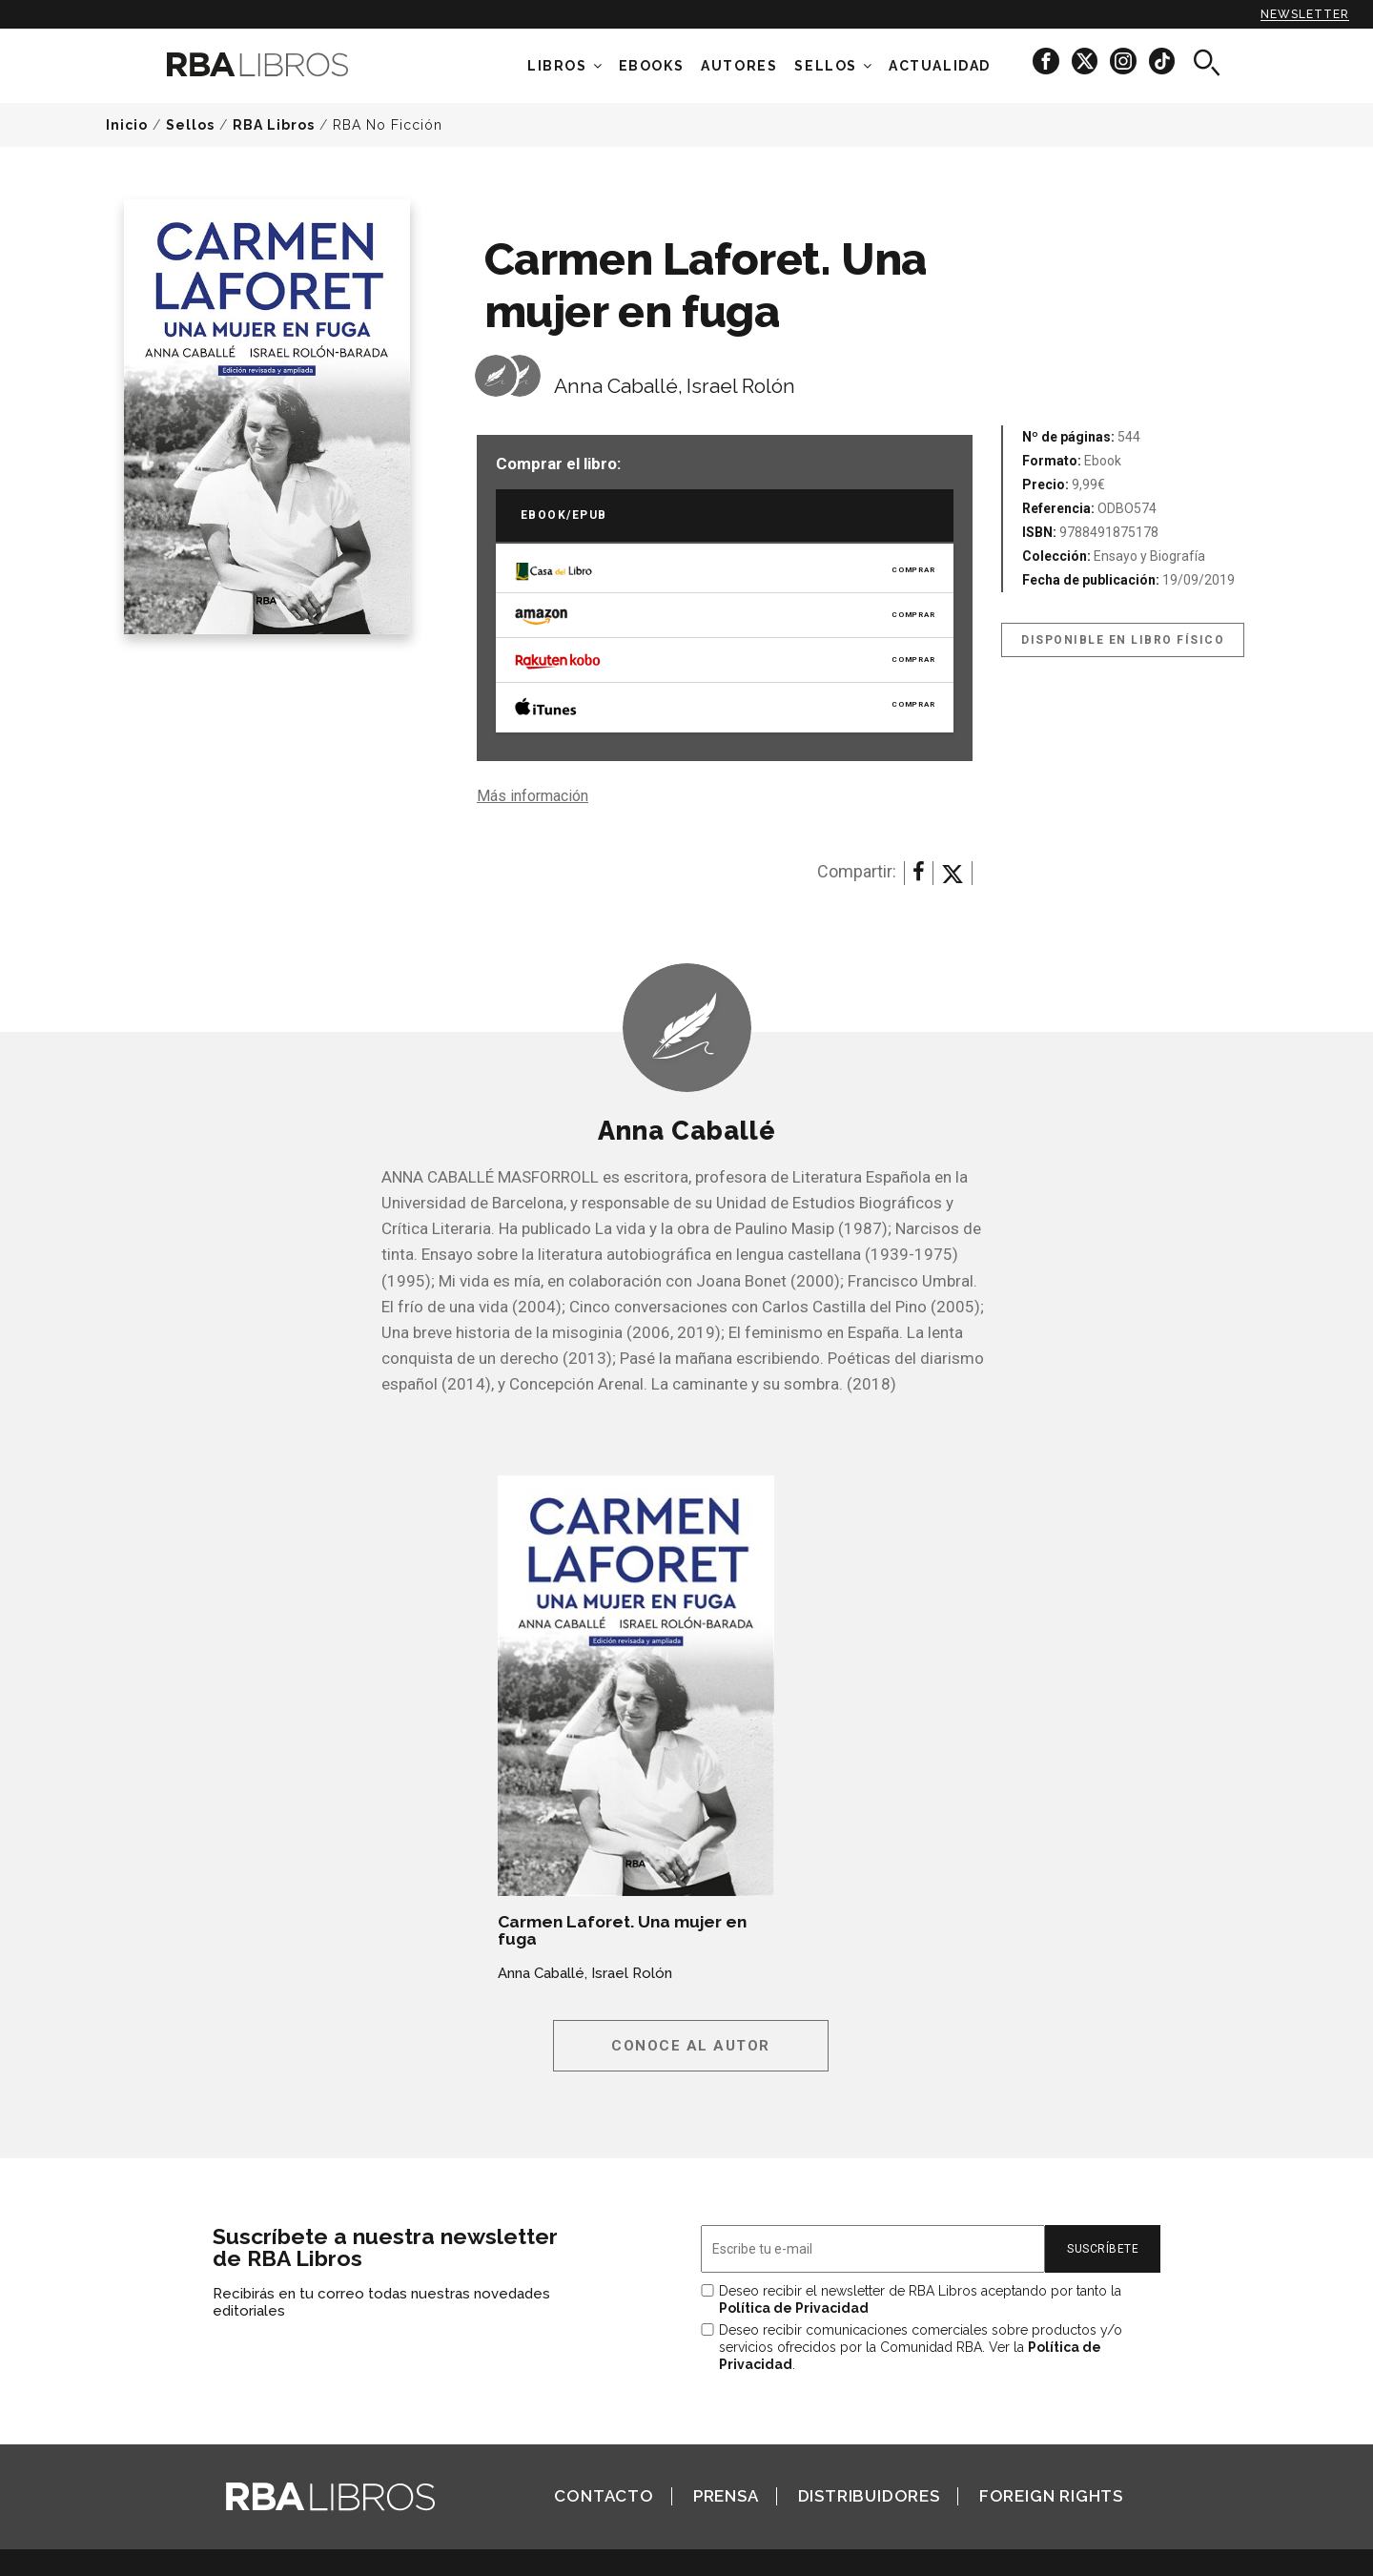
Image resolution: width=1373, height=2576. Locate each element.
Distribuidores (869, 2495)
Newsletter (1304, 14)
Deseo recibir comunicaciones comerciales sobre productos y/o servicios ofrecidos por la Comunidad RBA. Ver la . (920, 2347)
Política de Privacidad (794, 2308)
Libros (557, 65)
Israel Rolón (740, 386)
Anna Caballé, (618, 386)
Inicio (127, 125)
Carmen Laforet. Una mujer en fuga (622, 1930)
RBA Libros (274, 125)
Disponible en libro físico (1122, 640)
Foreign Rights (1051, 2495)
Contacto (603, 2495)
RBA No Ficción (387, 125)
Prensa (726, 2495)
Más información (532, 796)
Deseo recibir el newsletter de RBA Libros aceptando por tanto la (920, 2299)
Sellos (825, 65)
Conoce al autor (690, 2045)
